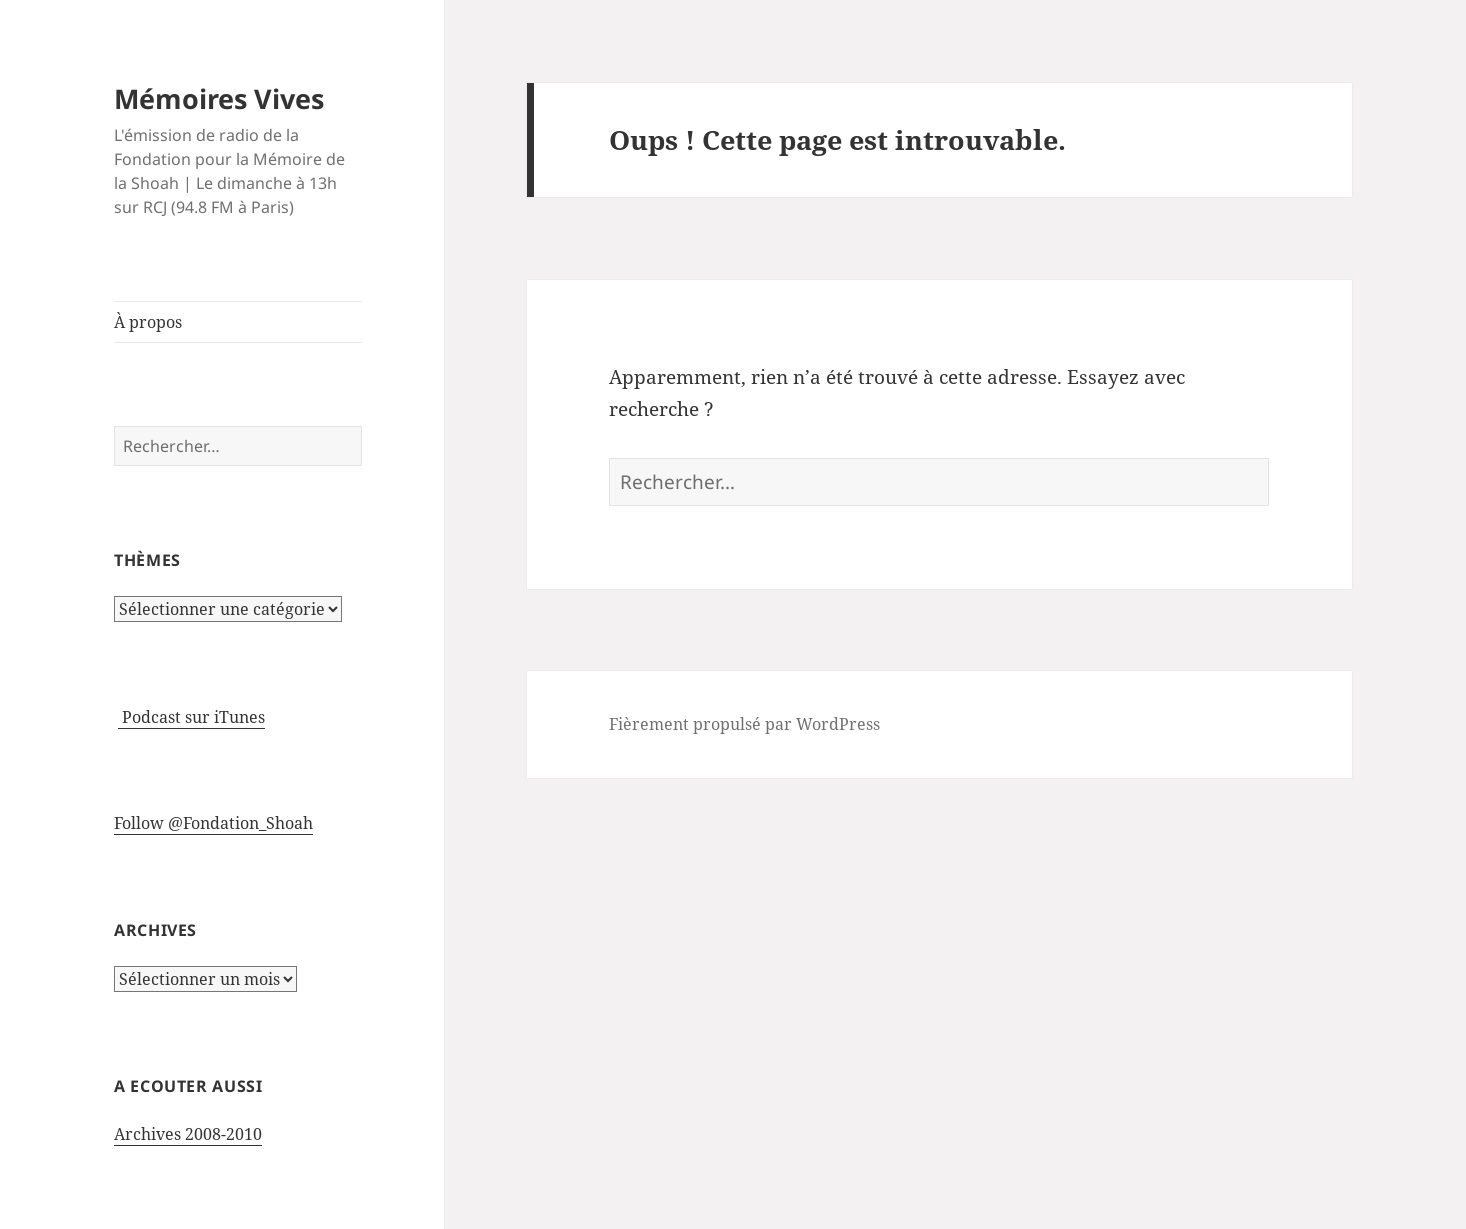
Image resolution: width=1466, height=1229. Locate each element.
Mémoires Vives (219, 98)
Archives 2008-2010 (188, 1134)
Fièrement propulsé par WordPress (744, 724)
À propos (148, 322)
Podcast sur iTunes (191, 717)
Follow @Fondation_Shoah (213, 823)
